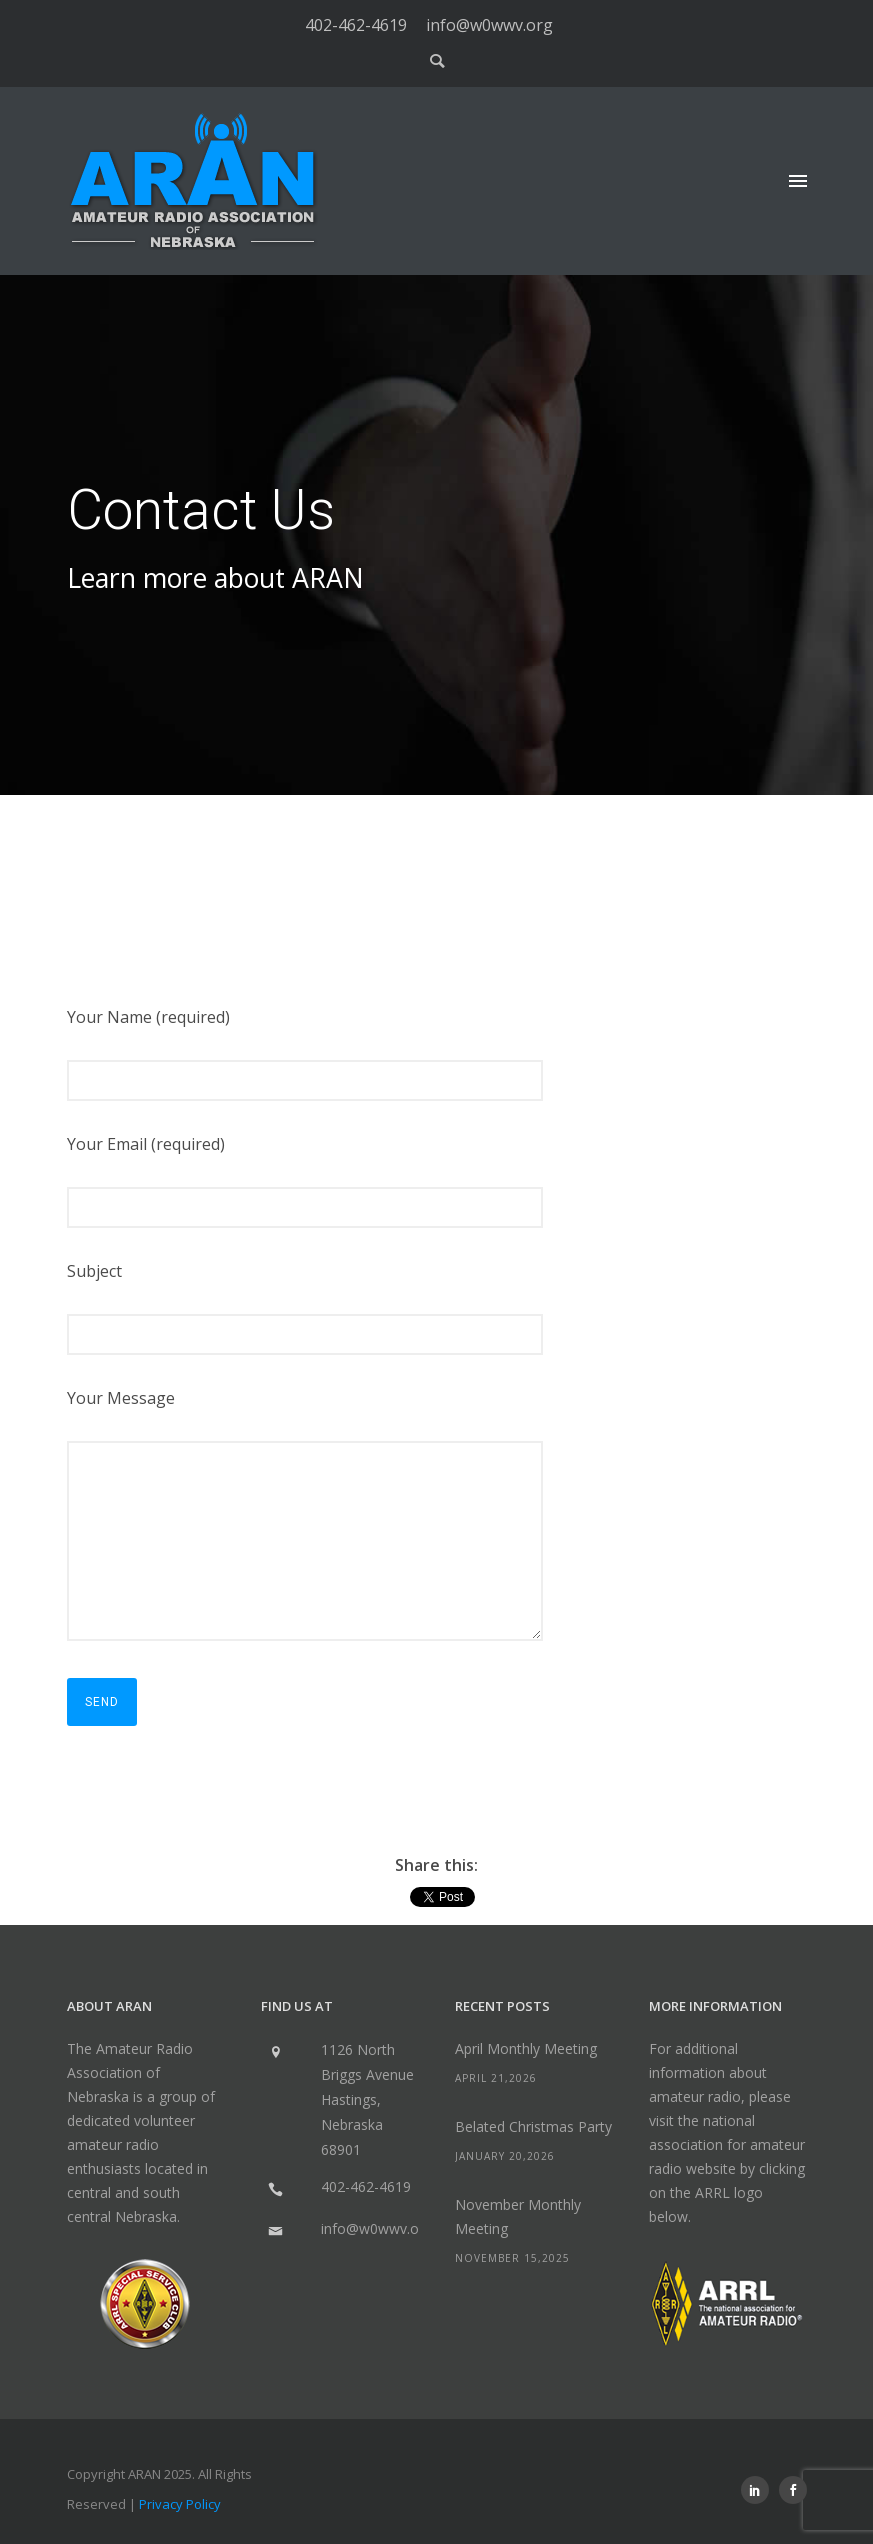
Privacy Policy (180, 2504)
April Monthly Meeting (526, 2048)
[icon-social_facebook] (793, 2490)
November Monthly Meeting (518, 2216)
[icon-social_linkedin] (760, 2490)
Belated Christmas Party (533, 2126)
